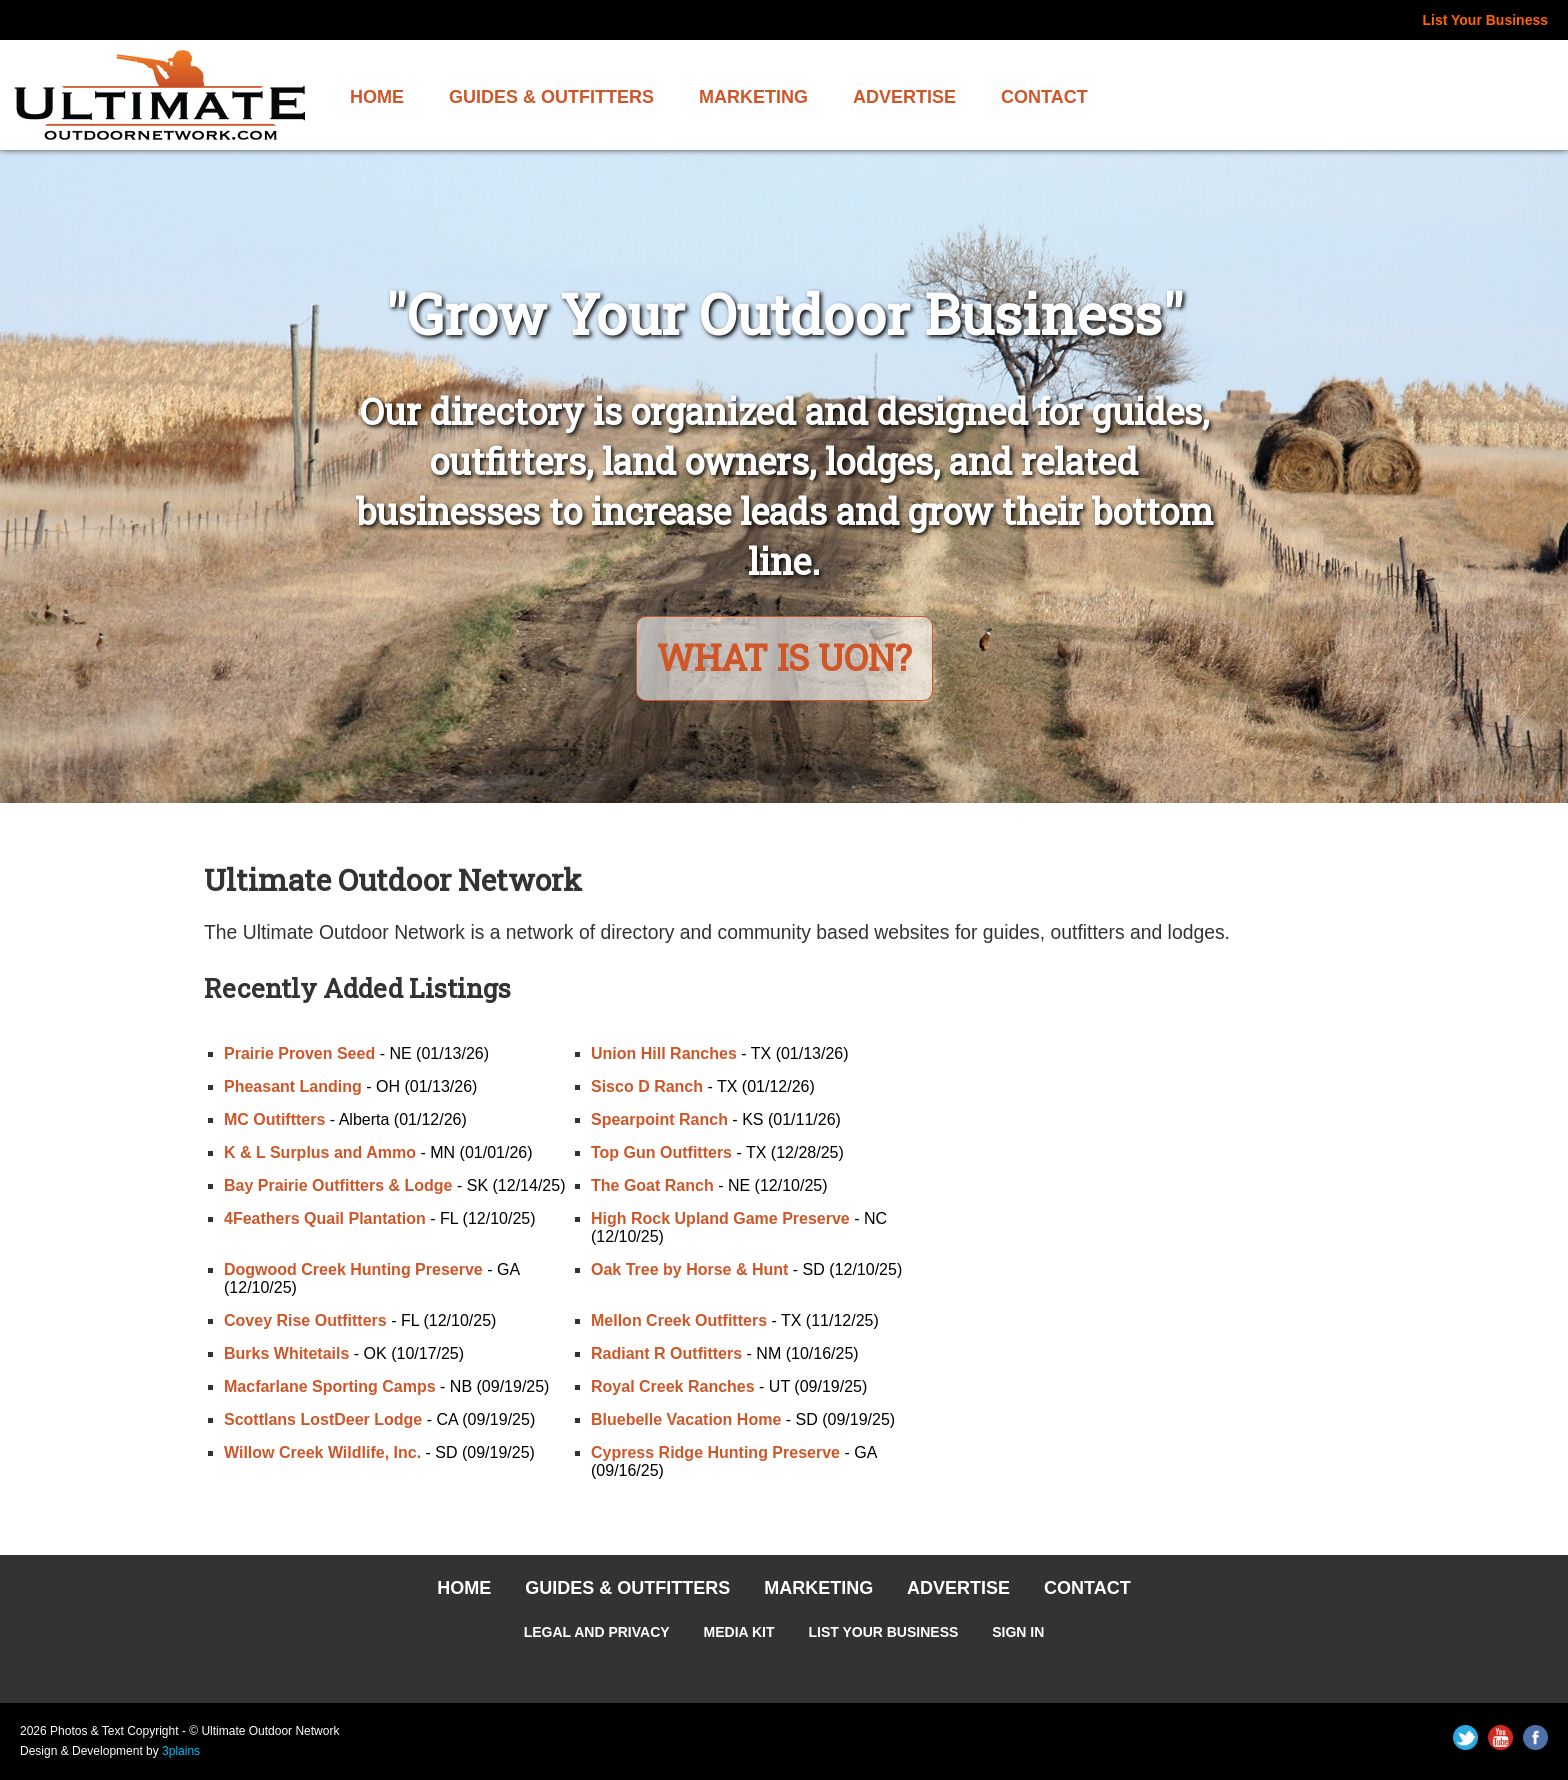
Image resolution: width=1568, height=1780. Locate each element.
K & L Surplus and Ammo (320, 1153)
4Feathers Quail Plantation (325, 1219)
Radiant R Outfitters (666, 1354)
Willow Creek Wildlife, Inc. (322, 1453)
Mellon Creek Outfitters (679, 1321)
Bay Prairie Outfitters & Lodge (338, 1186)
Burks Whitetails (286, 1354)
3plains (181, 1752)
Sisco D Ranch (647, 1087)
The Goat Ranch (652, 1186)
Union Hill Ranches (664, 1054)
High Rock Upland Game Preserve (720, 1219)
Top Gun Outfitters (661, 1153)
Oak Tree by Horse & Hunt (689, 1270)
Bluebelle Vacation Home (686, 1420)
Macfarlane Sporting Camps (330, 1387)
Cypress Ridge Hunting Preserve (715, 1453)
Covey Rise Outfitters (305, 1321)
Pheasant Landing (293, 1087)
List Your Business (1485, 20)
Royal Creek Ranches (673, 1387)
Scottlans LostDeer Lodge (323, 1420)
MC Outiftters (274, 1120)
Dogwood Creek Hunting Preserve (353, 1270)
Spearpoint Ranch (659, 1120)
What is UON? (784, 657)
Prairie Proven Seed (299, 1054)
